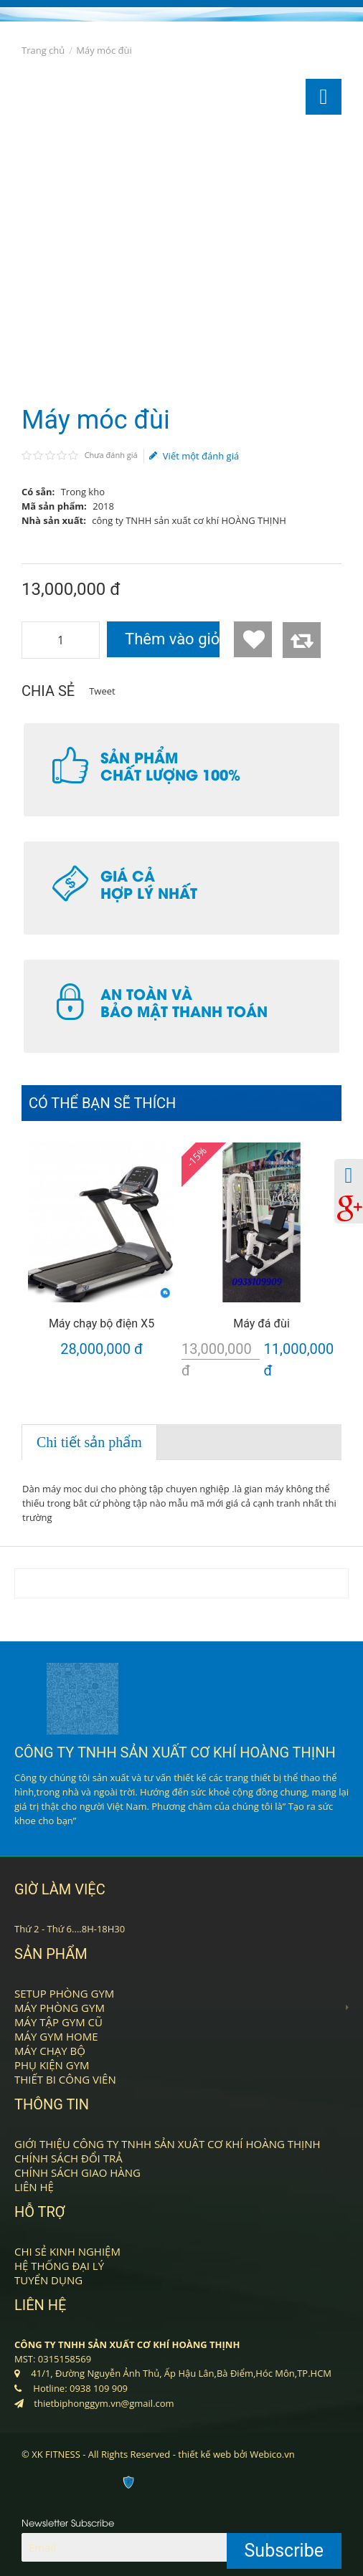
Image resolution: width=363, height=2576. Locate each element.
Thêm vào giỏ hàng (172, 639)
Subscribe (284, 2550)
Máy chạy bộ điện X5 (101, 1323)
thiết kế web (204, 2454)
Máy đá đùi (261, 1323)
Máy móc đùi (104, 50)
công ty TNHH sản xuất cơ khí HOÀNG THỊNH (189, 520)
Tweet (102, 690)
